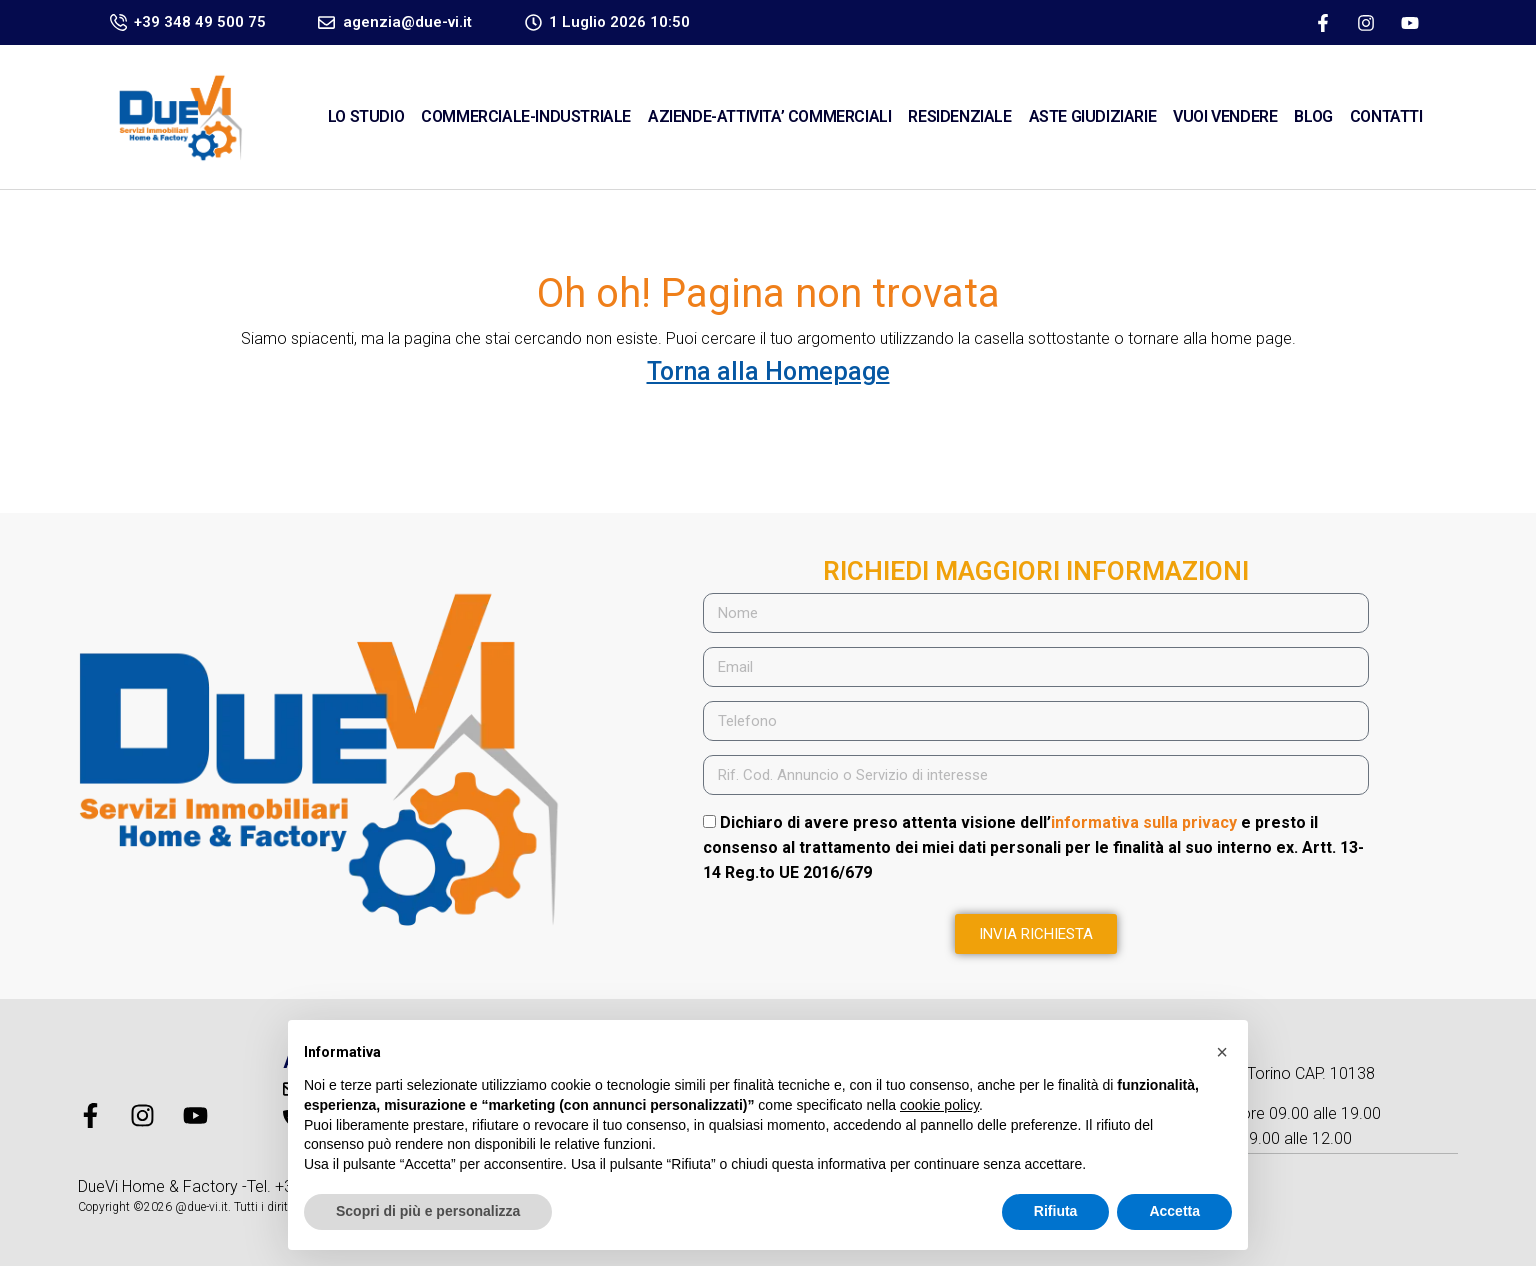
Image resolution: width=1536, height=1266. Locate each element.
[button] (1222, 1052)
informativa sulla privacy (1144, 822)
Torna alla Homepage (768, 371)
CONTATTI (1386, 116)
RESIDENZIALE (959, 116)
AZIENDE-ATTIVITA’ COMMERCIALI (769, 116)
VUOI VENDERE (1225, 116)
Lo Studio (366, 116)
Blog (1313, 116)
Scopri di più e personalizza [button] (428, 1211)
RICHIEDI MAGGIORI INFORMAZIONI (1036, 571)
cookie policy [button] (939, 1105)
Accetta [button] (1174, 1211)
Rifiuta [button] (1056, 1211)
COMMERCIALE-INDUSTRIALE (526, 116)
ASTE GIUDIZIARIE (1093, 116)
